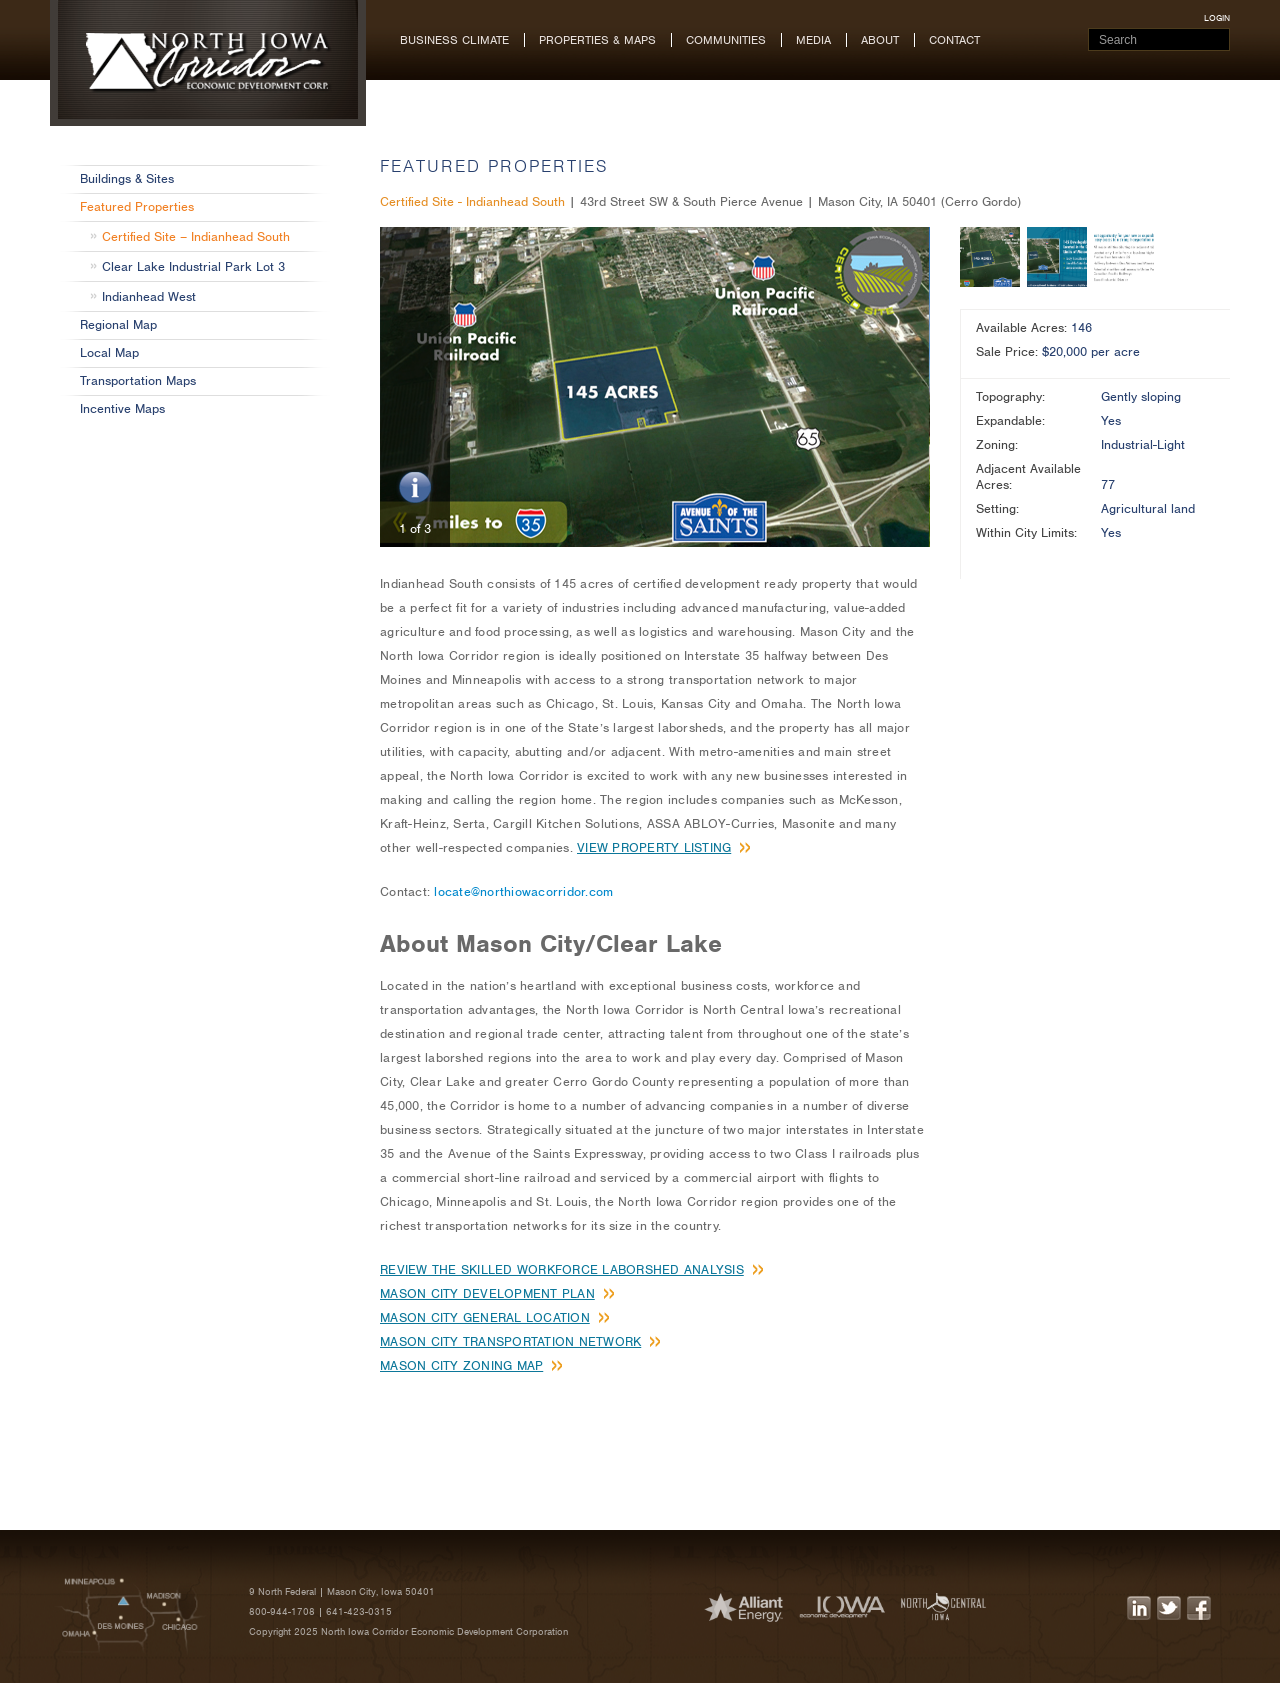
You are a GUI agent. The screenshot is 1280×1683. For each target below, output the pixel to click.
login (1217, 18)
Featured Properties (137, 206)
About (880, 40)
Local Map (109, 352)
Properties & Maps (597, 40)
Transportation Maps (138, 380)
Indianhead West (149, 296)
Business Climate (454, 40)
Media (813, 40)
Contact (954, 40)
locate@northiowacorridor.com (523, 891)
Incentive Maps (122, 408)
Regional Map (118, 324)
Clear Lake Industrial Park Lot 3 (193, 266)
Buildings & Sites (127, 178)
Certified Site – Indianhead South (196, 236)
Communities (726, 40)
